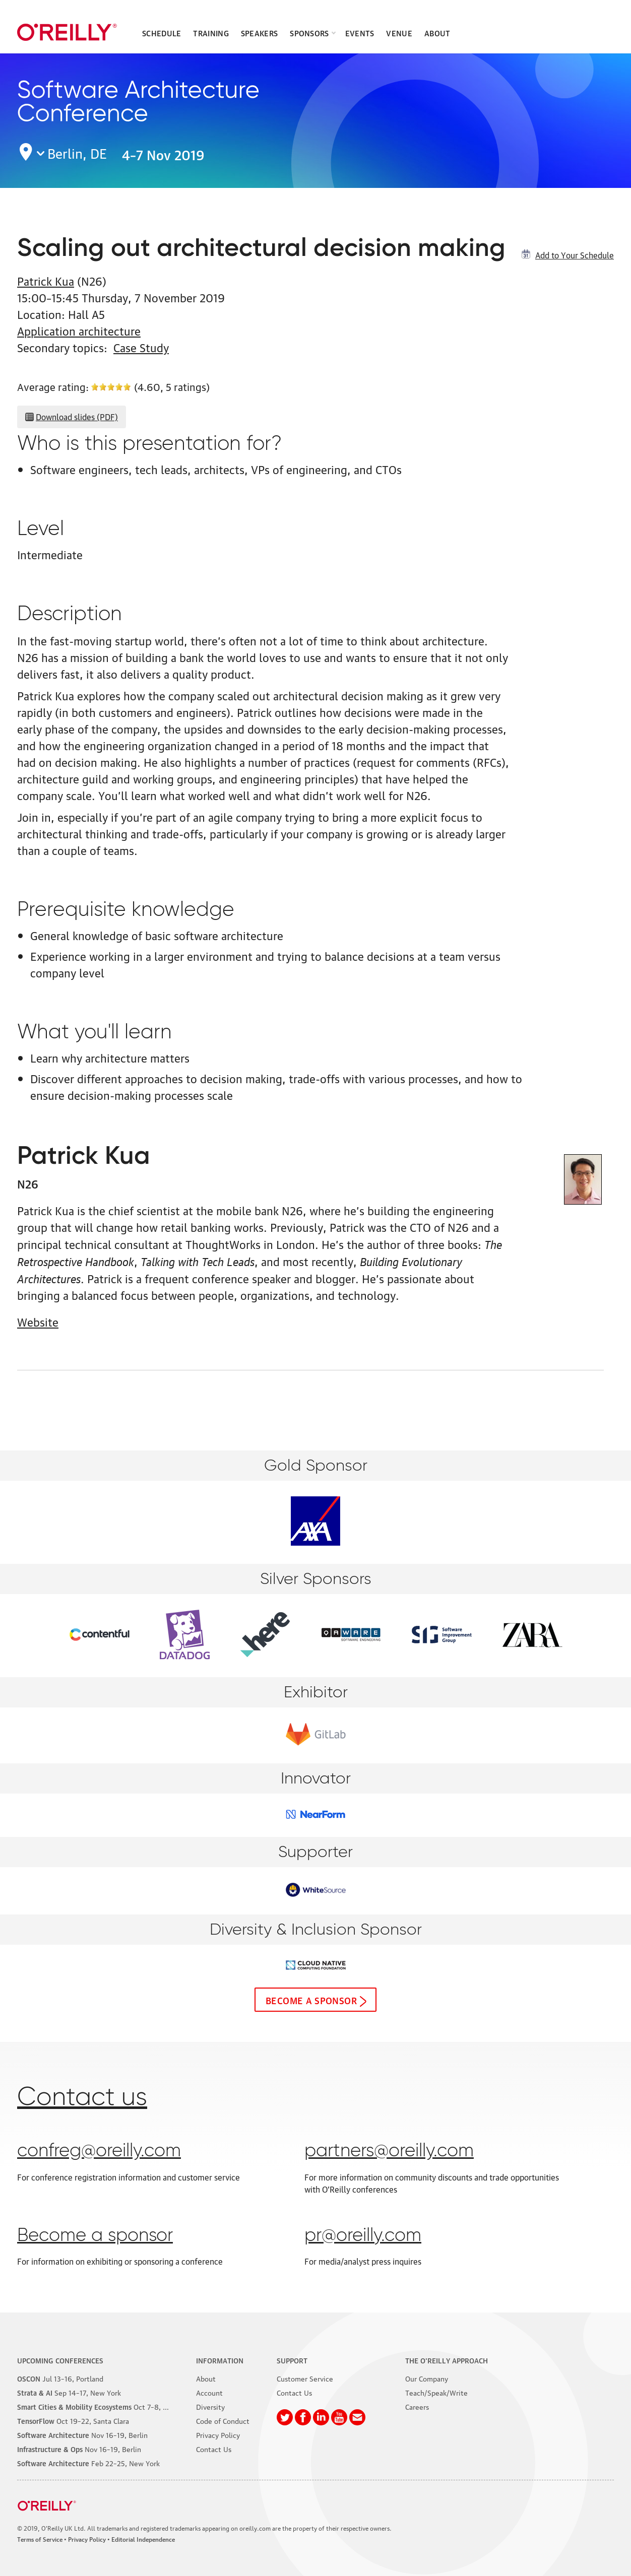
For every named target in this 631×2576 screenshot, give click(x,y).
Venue (399, 32)
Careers (417, 2406)
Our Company (426, 2378)
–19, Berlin (82, 2434)
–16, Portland (60, 2378)
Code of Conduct (222, 2420)
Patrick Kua (45, 280)
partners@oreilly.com (389, 2151)
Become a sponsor (311, 1999)
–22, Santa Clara (73, 2420)
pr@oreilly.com (362, 2236)
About (437, 32)
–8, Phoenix (102, 2406)
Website (37, 1321)
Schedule (161, 32)
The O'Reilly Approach (446, 2360)
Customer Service (305, 2378)
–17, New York (69, 2392)
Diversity (210, 2406)
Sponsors (309, 32)
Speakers (259, 32)
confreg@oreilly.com (99, 2151)
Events (359, 32)
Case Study (141, 347)
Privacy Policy (218, 2434)
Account (209, 2392)
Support (292, 2360)
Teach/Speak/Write (436, 2392)
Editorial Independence (143, 2539)
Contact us (82, 2097)
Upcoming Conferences (60, 2360)
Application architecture (79, 330)
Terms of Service (39, 2539)
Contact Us (213, 2448)
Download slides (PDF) (77, 416)
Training (210, 32)
